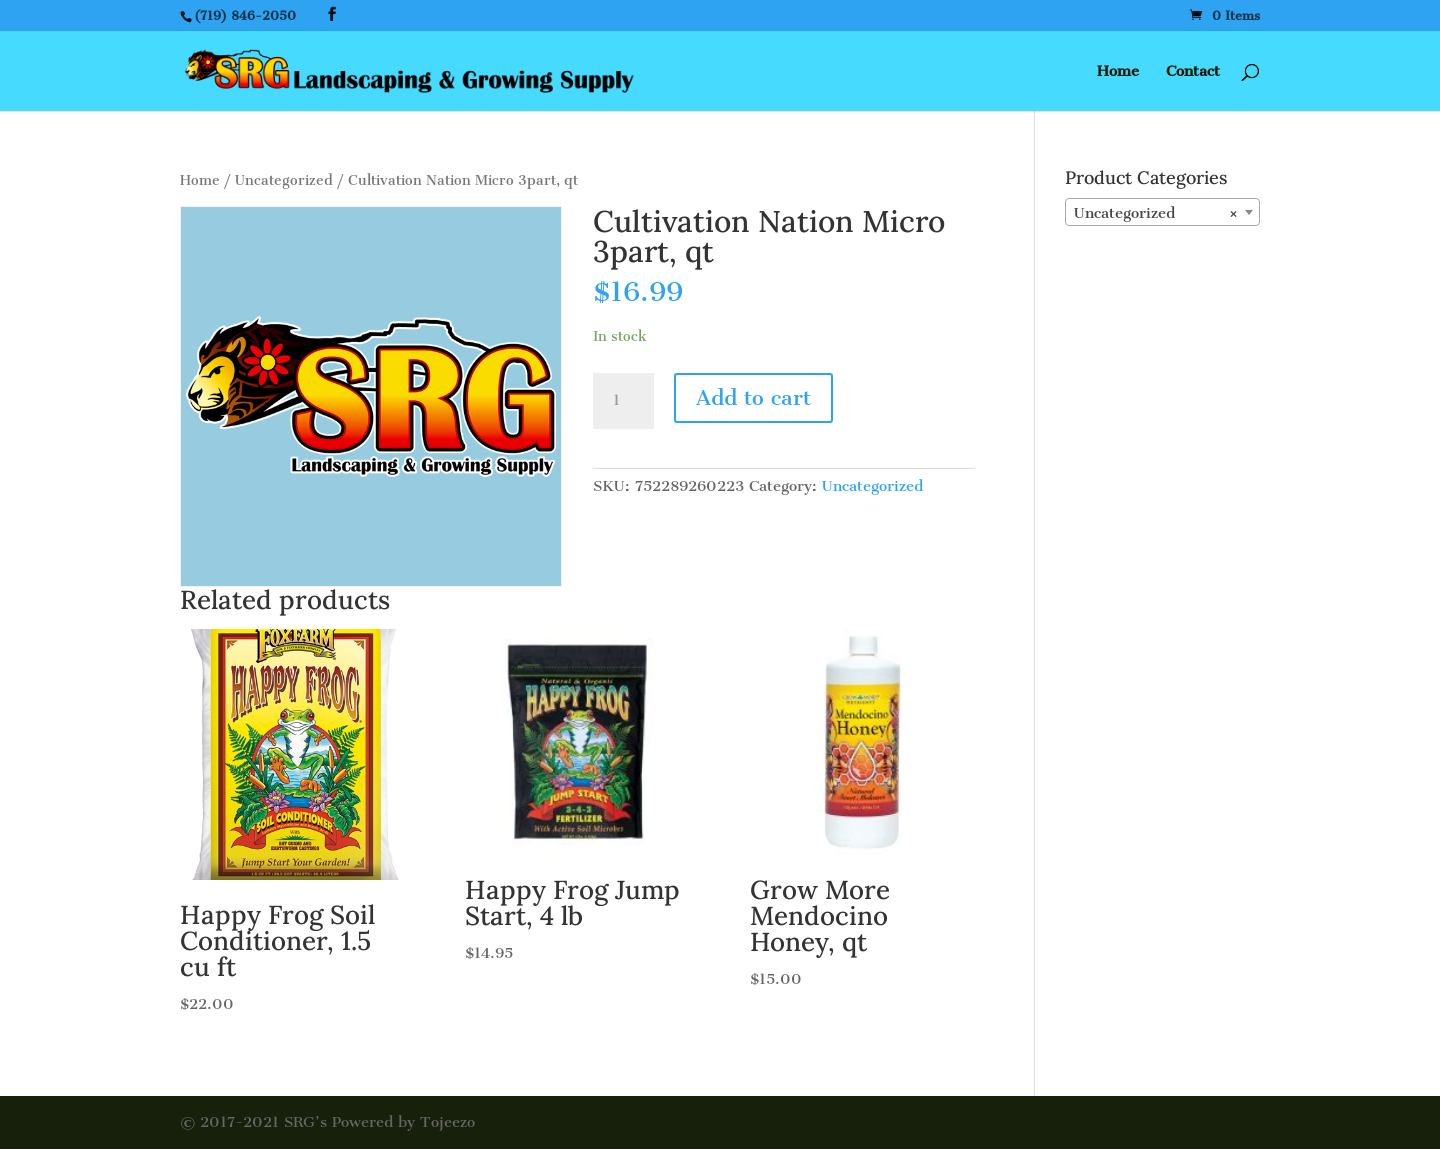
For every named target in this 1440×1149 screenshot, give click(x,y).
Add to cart (753, 397)
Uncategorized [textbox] (1156, 213)
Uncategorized (284, 180)
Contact (1193, 72)
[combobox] (1162, 212)
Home (1118, 72)
